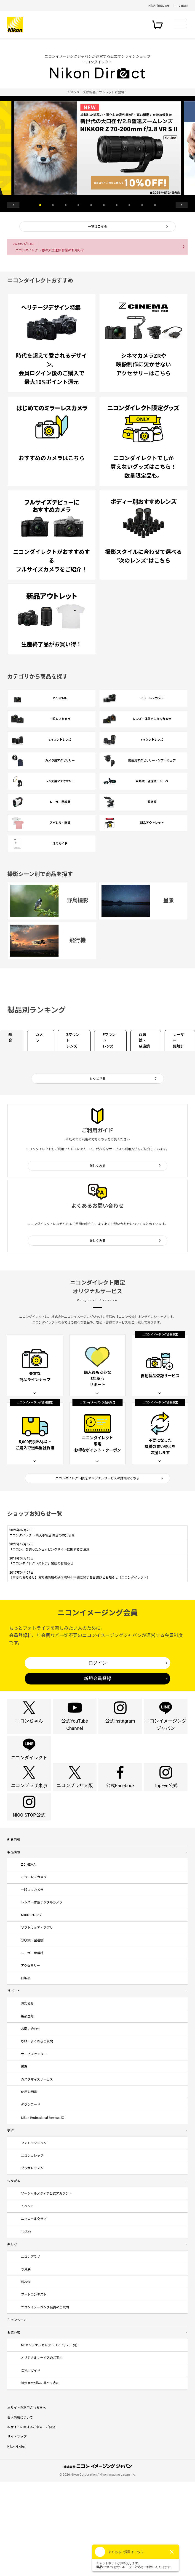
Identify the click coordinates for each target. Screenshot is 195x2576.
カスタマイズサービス (37, 2175)
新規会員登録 (97, 1710)
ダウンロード (30, 2204)
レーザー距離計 (178, 1043)
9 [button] (142, 206)
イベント (27, 2320)
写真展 (26, 2393)
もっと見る (98, 1081)
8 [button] (129, 206)
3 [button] (66, 206)
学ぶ (10, 2233)
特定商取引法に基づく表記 (40, 2523)
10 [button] (155, 206)
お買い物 (13, 2465)
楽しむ (12, 2364)
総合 (10, 1040)
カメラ (39, 1040)
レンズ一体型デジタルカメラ (41, 1973)
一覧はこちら (97, 229)
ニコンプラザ (30, 2378)
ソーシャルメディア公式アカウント (46, 2306)
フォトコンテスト (34, 2421)
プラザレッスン (32, 2277)
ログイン (97, 1695)
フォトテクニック (34, 2248)
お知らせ (27, 2088)
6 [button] (104, 206)
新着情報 (13, 1901)
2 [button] (53, 206)
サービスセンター (34, 2146)
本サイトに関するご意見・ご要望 (31, 2568)
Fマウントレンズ (109, 1043)
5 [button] (91, 206)
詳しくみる (97, 1168)
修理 (24, 2161)
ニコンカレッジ (32, 2262)
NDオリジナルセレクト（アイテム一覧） (50, 2479)
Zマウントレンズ (73, 1043)
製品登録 (27, 2103)
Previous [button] (16, 206)
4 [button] (78, 206)
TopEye (26, 2349)
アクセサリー (30, 2045)
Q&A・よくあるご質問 (37, 2132)
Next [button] (178, 206)
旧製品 (26, 2060)
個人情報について (20, 2558)
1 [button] (40, 206)
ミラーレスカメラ (34, 1944)
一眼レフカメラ (32, 1958)
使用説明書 (29, 2190)
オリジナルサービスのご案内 (42, 2494)
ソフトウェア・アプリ (37, 2002)
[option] (97, 92)
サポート (13, 2074)
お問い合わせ (30, 2117)
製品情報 (13, 1915)
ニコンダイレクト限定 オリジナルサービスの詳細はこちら (97, 1481)
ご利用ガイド (30, 2508)
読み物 (26, 2407)
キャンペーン (16, 2450)
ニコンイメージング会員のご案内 (45, 2436)
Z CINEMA (28, 1929)
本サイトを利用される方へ (26, 2548)
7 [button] (117, 206)
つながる (13, 2291)
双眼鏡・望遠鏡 (144, 1043)
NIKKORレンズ (31, 1987)
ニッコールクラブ (34, 2335)
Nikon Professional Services (40, 2219)
